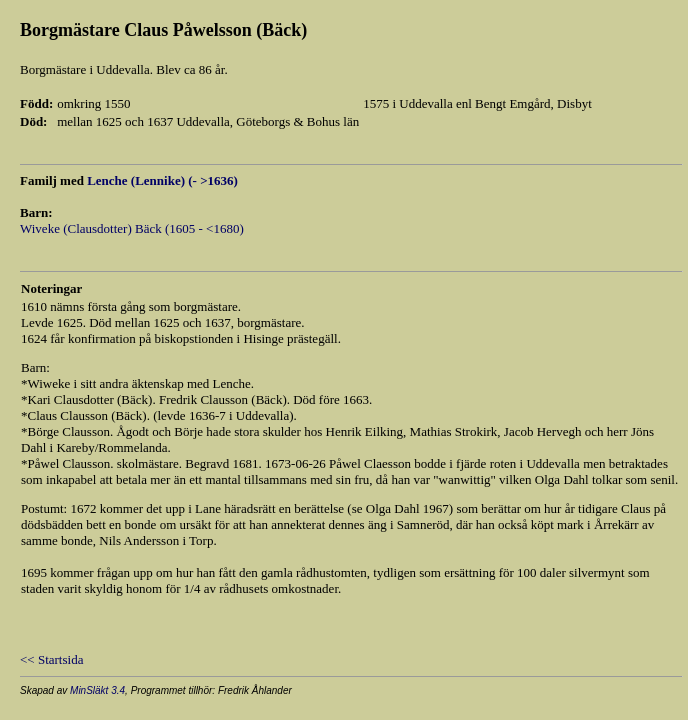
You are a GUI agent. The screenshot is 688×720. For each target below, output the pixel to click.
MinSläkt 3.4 (97, 690)
